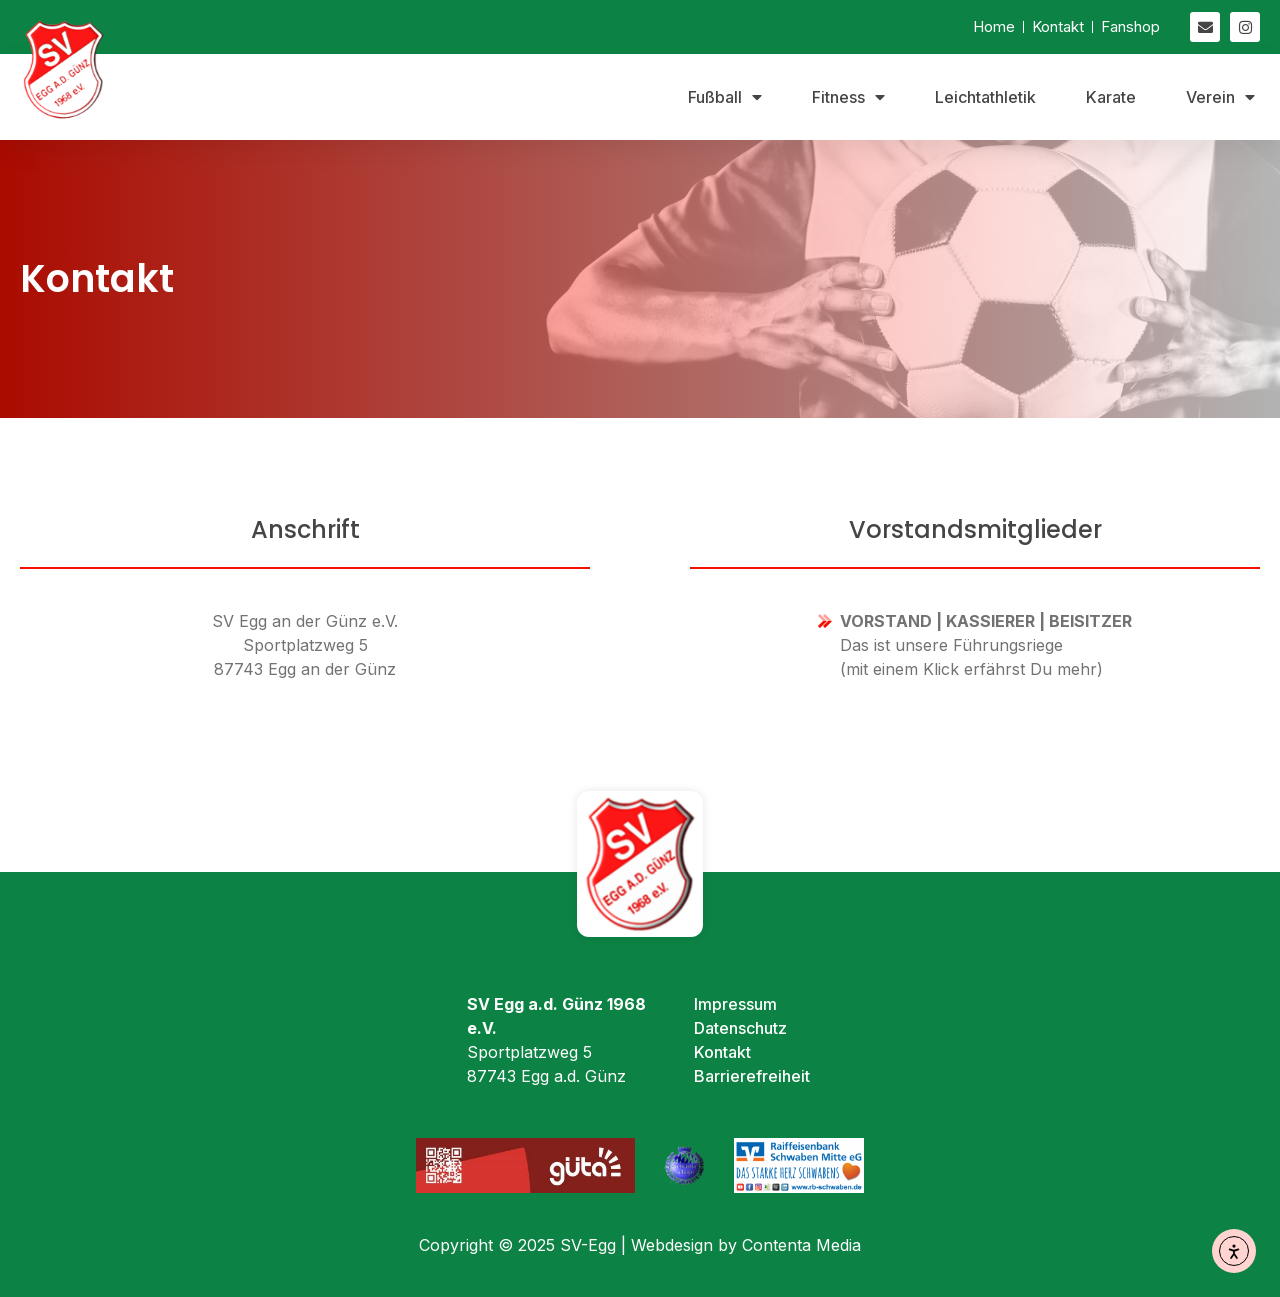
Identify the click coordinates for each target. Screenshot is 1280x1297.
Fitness (848, 97)
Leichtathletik (985, 97)
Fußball (725, 97)
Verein (1220, 97)
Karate (1111, 97)
